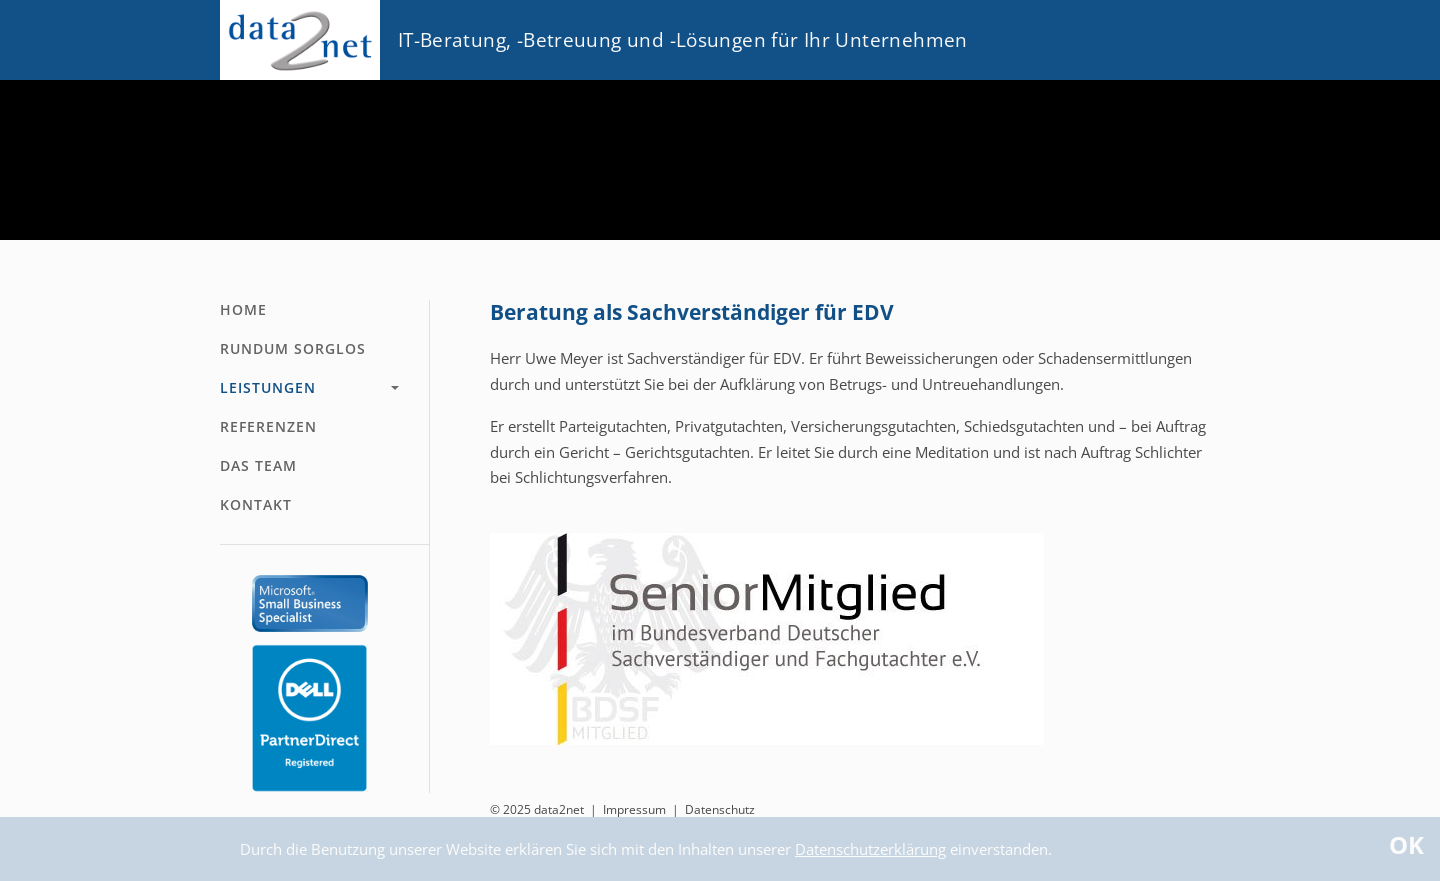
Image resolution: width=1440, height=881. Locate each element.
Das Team (258, 465)
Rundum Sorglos (293, 348)
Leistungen (268, 387)
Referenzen (268, 426)
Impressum (634, 809)
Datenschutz (720, 809)
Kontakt (256, 504)
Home (243, 309)
